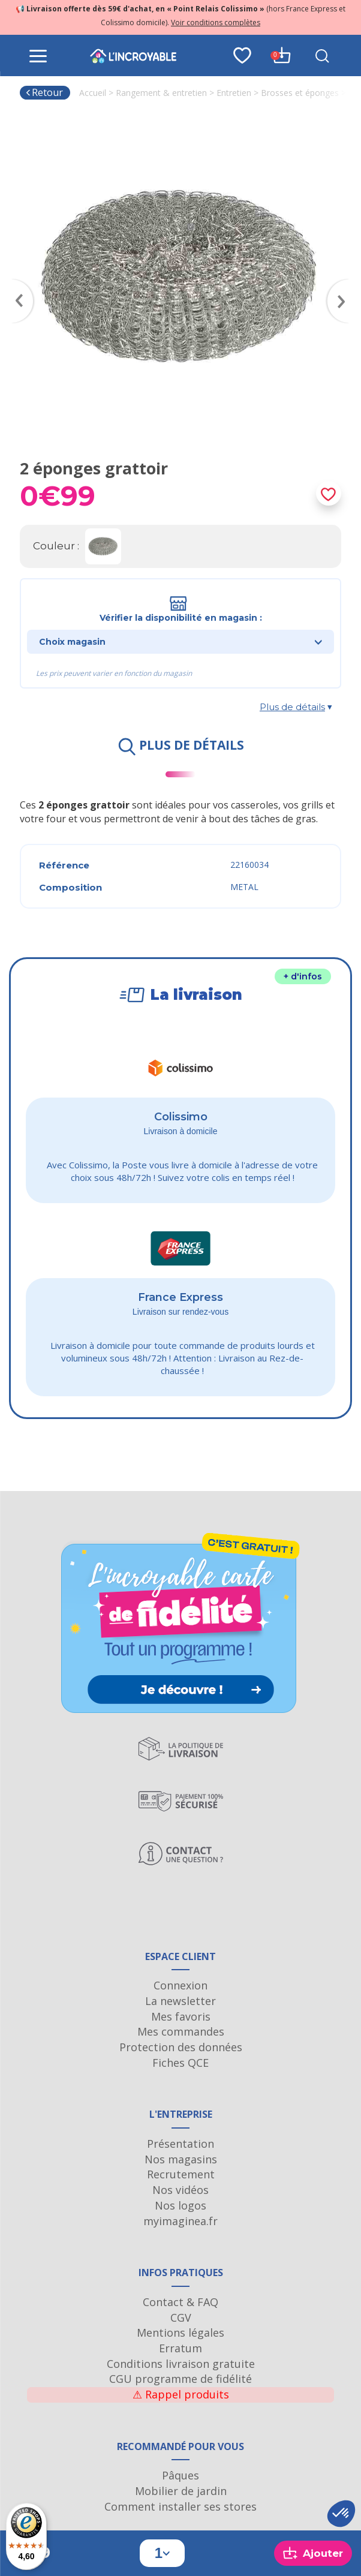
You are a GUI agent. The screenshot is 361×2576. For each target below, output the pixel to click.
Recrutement (181, 2174)
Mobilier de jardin (181, 2491)
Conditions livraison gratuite (181, 2363)
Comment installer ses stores (180, 2506)
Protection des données (180, 2047)
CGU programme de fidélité (180, 2378)
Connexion (180, 1985)
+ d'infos (303, 976)
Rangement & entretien (161, 92)
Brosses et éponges (300, 92)
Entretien (233, 92)
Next (344, 284)
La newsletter (180, 2001)
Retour (44, 92)
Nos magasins (181, 2159)
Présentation (180, 2143)
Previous (17, 284)
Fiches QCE (180, 2062)
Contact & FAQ (180, 2302)
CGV (180, 2317)
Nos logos (180, 2205)
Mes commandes (180, 2031)
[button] (341, 2513)
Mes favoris (180, 2016)
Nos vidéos (180, 2190)
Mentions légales (180, 2332)
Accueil (92, 92)
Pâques (180, 2475)
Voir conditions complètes (215, 22)
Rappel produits (181, 2394)
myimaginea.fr (180, 2221)
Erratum (180, 2348)
